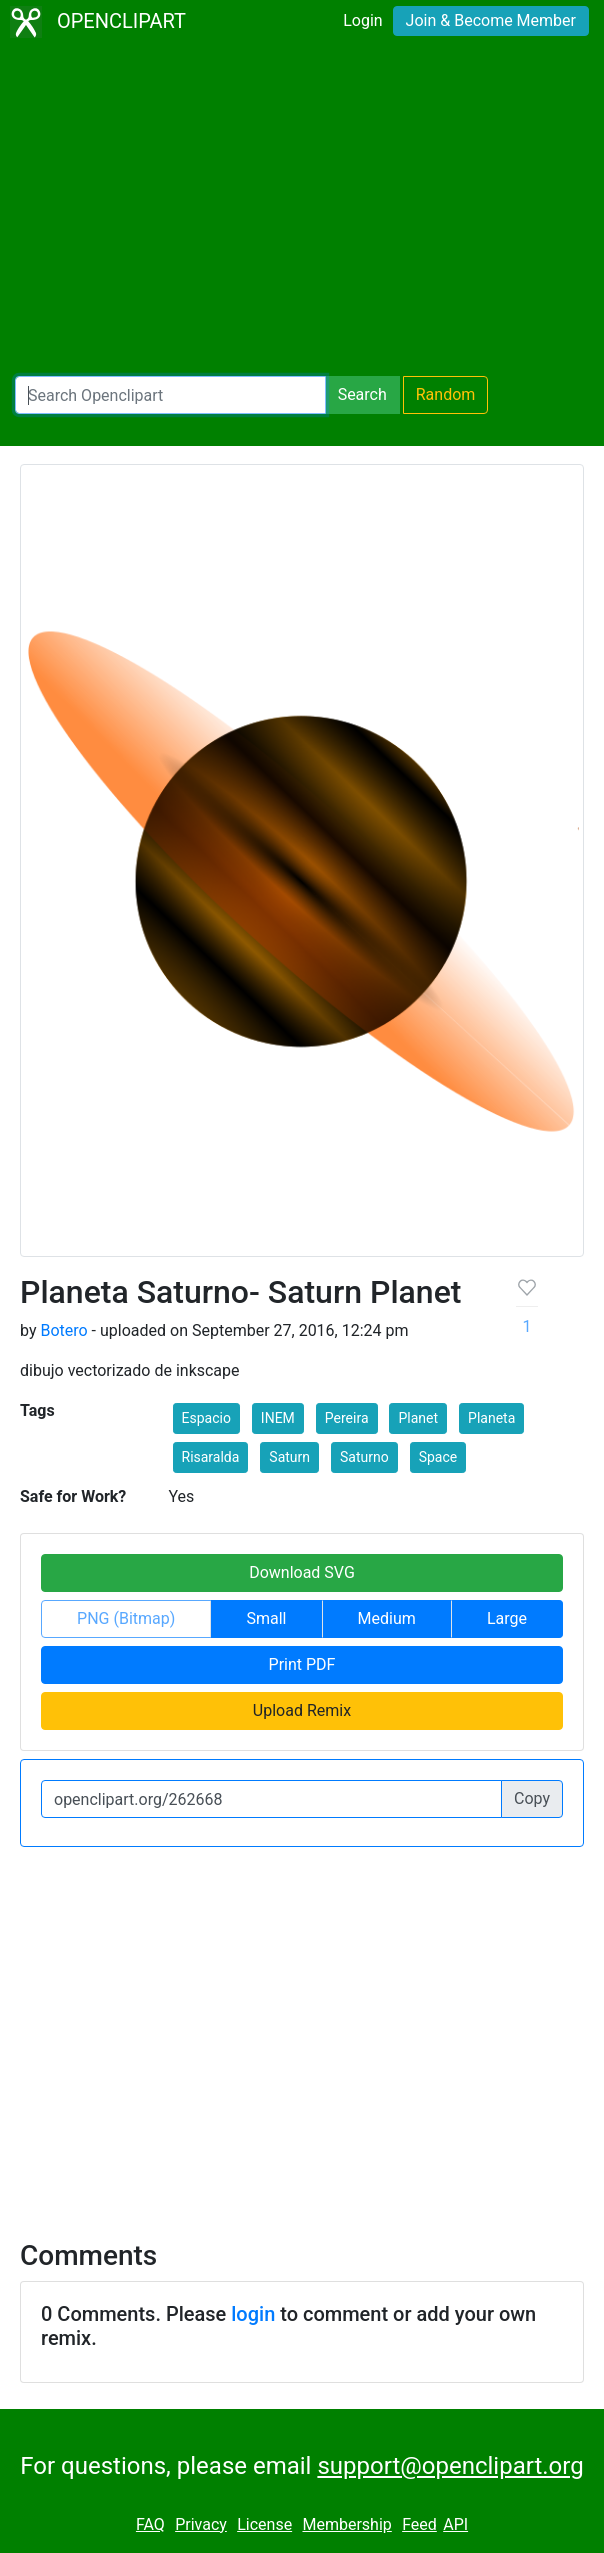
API (455, 2524)
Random (446, 394)
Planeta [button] (491, 1418)
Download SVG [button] (302, 1572)
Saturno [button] (364, 1457)
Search (362, 394)
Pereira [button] (347, 1418)
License (264, 2524)
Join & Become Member (491, 20)
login (253, 2314)
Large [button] (507, 1618)
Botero (63, 1330)
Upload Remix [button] (302, 1710)
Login (362, 20)
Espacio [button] (206, 1418)
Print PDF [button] (302, 1664)
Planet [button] (418, 1418)
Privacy (201, 2524)
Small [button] (266, 1618)
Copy (532, 1798)
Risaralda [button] (211, 1457)
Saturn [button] (289, 1457)
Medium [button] (387, 1618)
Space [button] (438, 1457)
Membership (346, 2524)
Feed (419, 2524)
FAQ (150, 2524)
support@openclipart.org (450, 2466)
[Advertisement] (302, 210)
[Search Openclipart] (170, 395)
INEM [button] (278, 1418)
